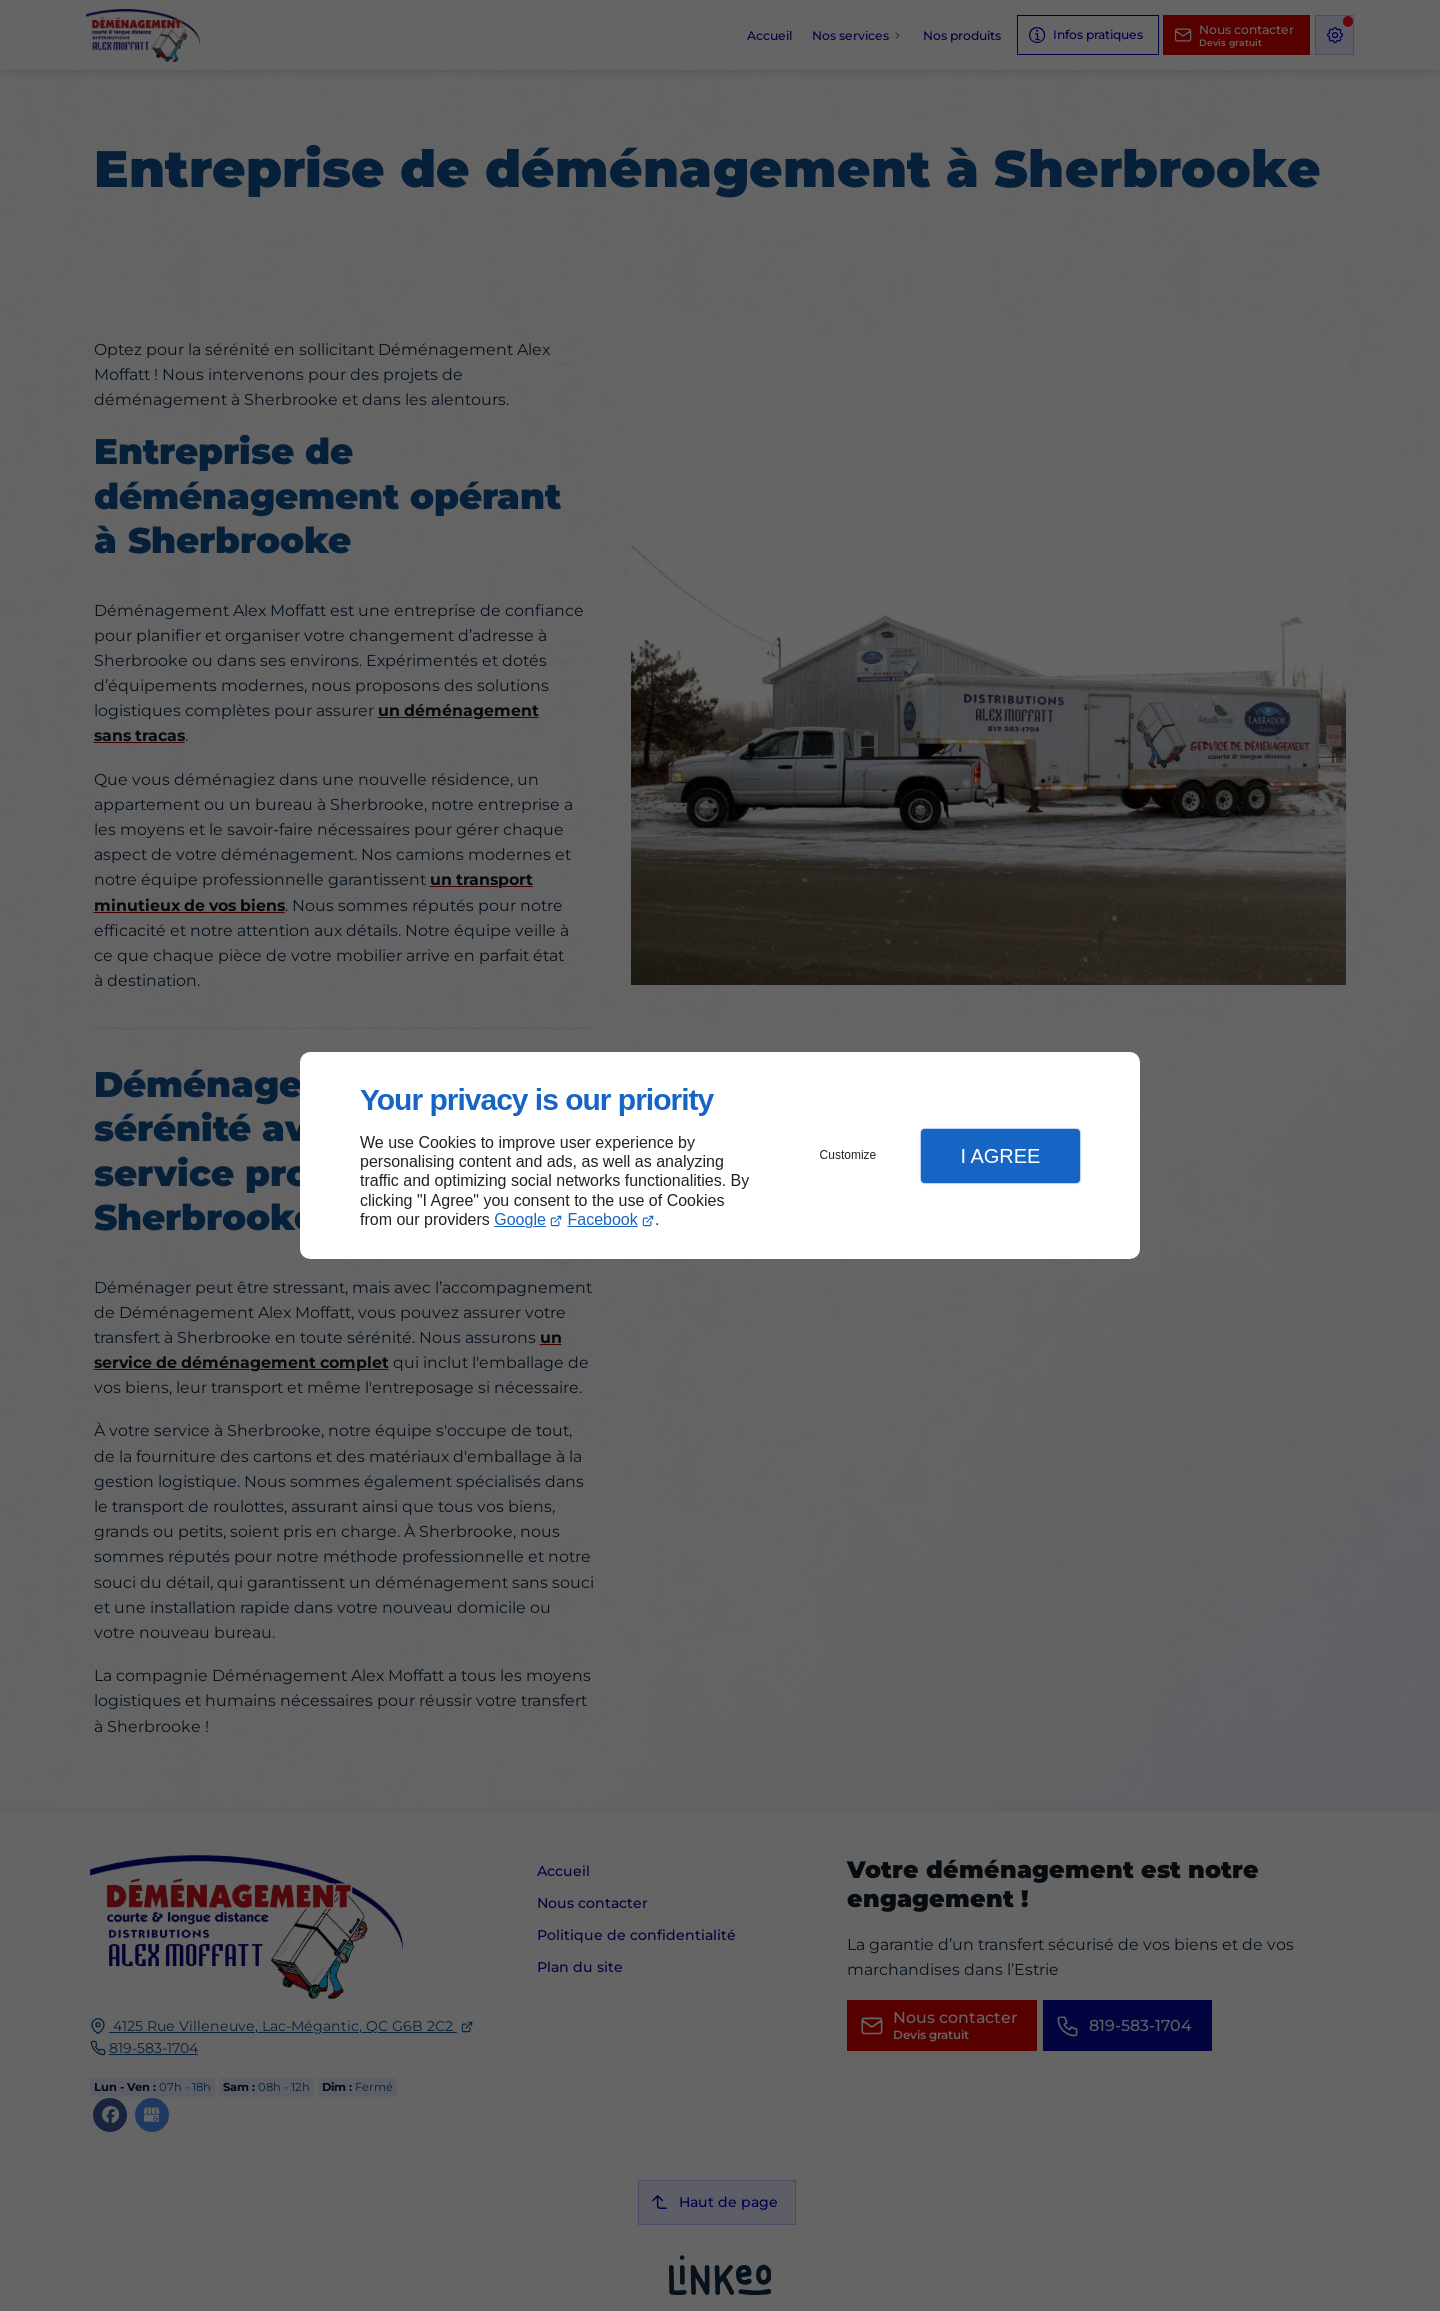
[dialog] (720, 1155)
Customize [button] (848, 1155)
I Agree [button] (1000, 1156)
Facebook (603, 1219)
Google (520, 1219)
